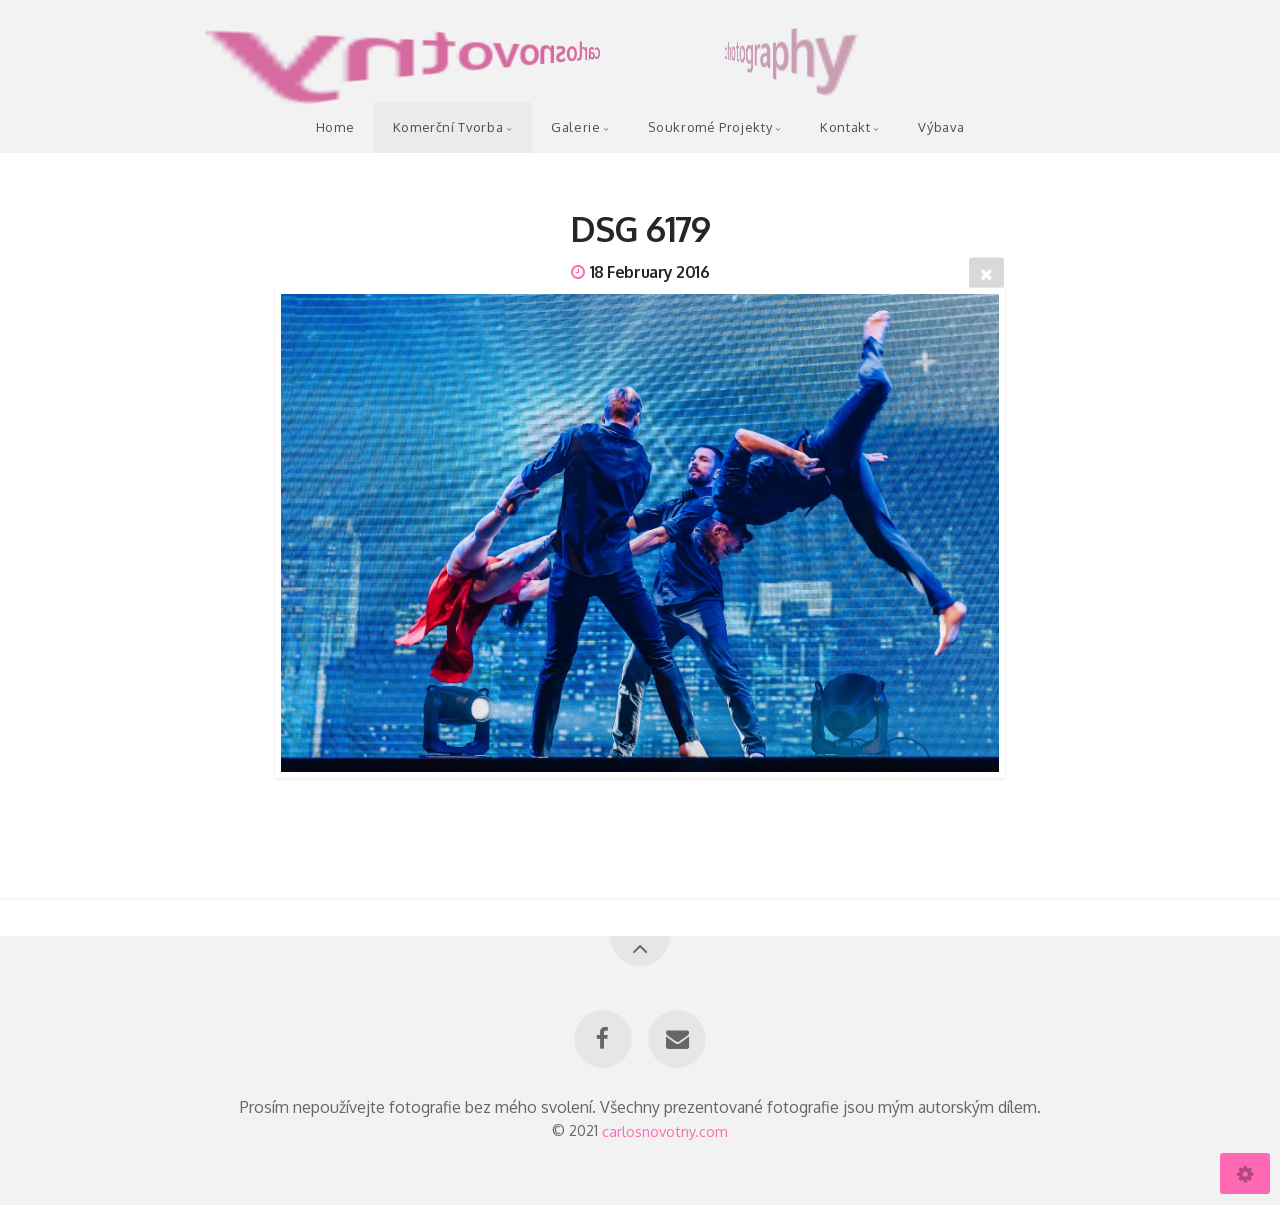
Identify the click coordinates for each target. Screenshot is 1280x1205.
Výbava (941, 127)
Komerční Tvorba (448, 127)
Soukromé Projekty (710, 127)
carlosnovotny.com (665, 1130)
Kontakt (845, 127)
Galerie (575, 127)
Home (335, 127)
